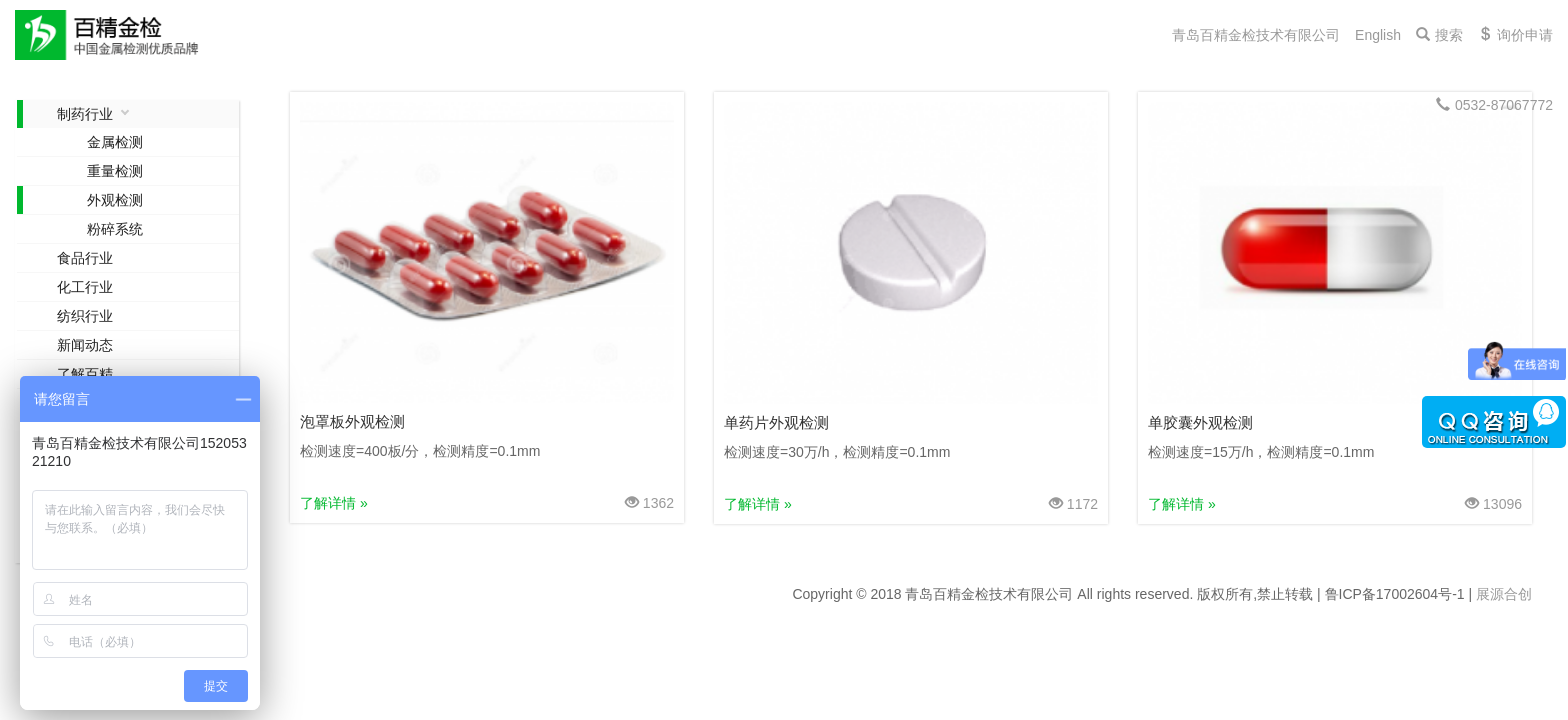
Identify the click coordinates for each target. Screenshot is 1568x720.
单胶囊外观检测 (1200, 422)
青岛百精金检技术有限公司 (1256, 35)
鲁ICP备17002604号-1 (1395, 594)
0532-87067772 (1494, 105)
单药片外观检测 (776, 422)
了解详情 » (334, 503)
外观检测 (115, 200)
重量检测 (115, 171)
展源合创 (1504, 594)
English (1378, 35)
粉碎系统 (115, 229)
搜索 (1439, 35)
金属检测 (115, 142)
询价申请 (1515, 35)
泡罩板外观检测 (352, 421)
